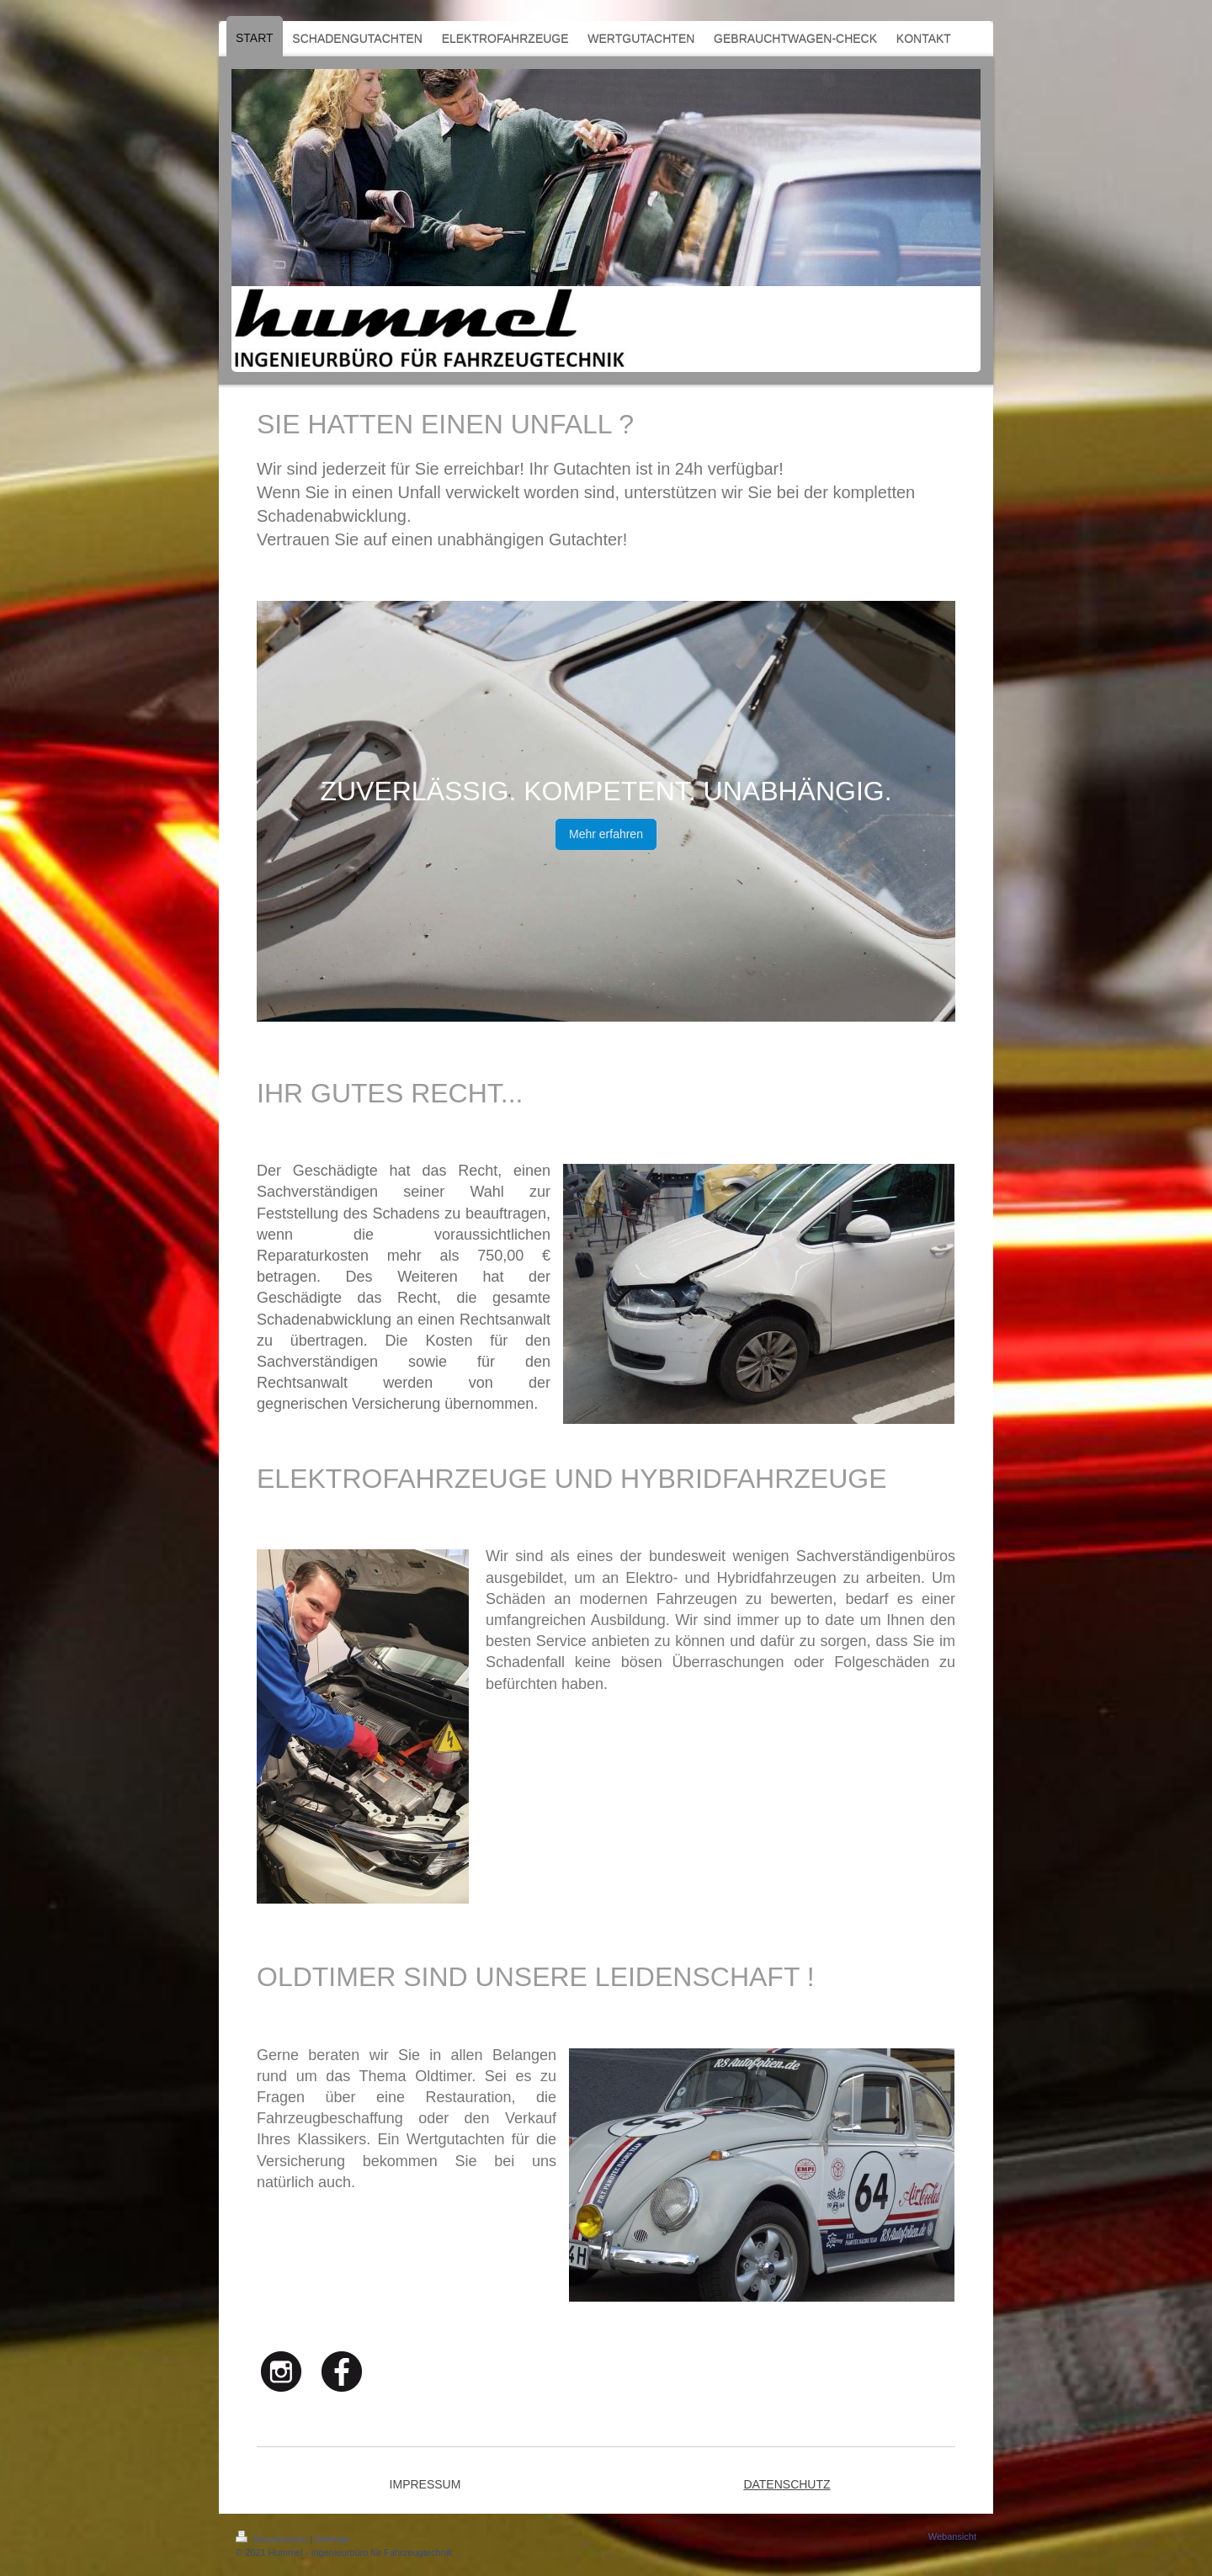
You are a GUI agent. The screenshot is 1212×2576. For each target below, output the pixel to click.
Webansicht (952, 2536)
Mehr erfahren (606, 834)
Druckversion (273, 2539)
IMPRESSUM (425, 2484)
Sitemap (331, 2539)
